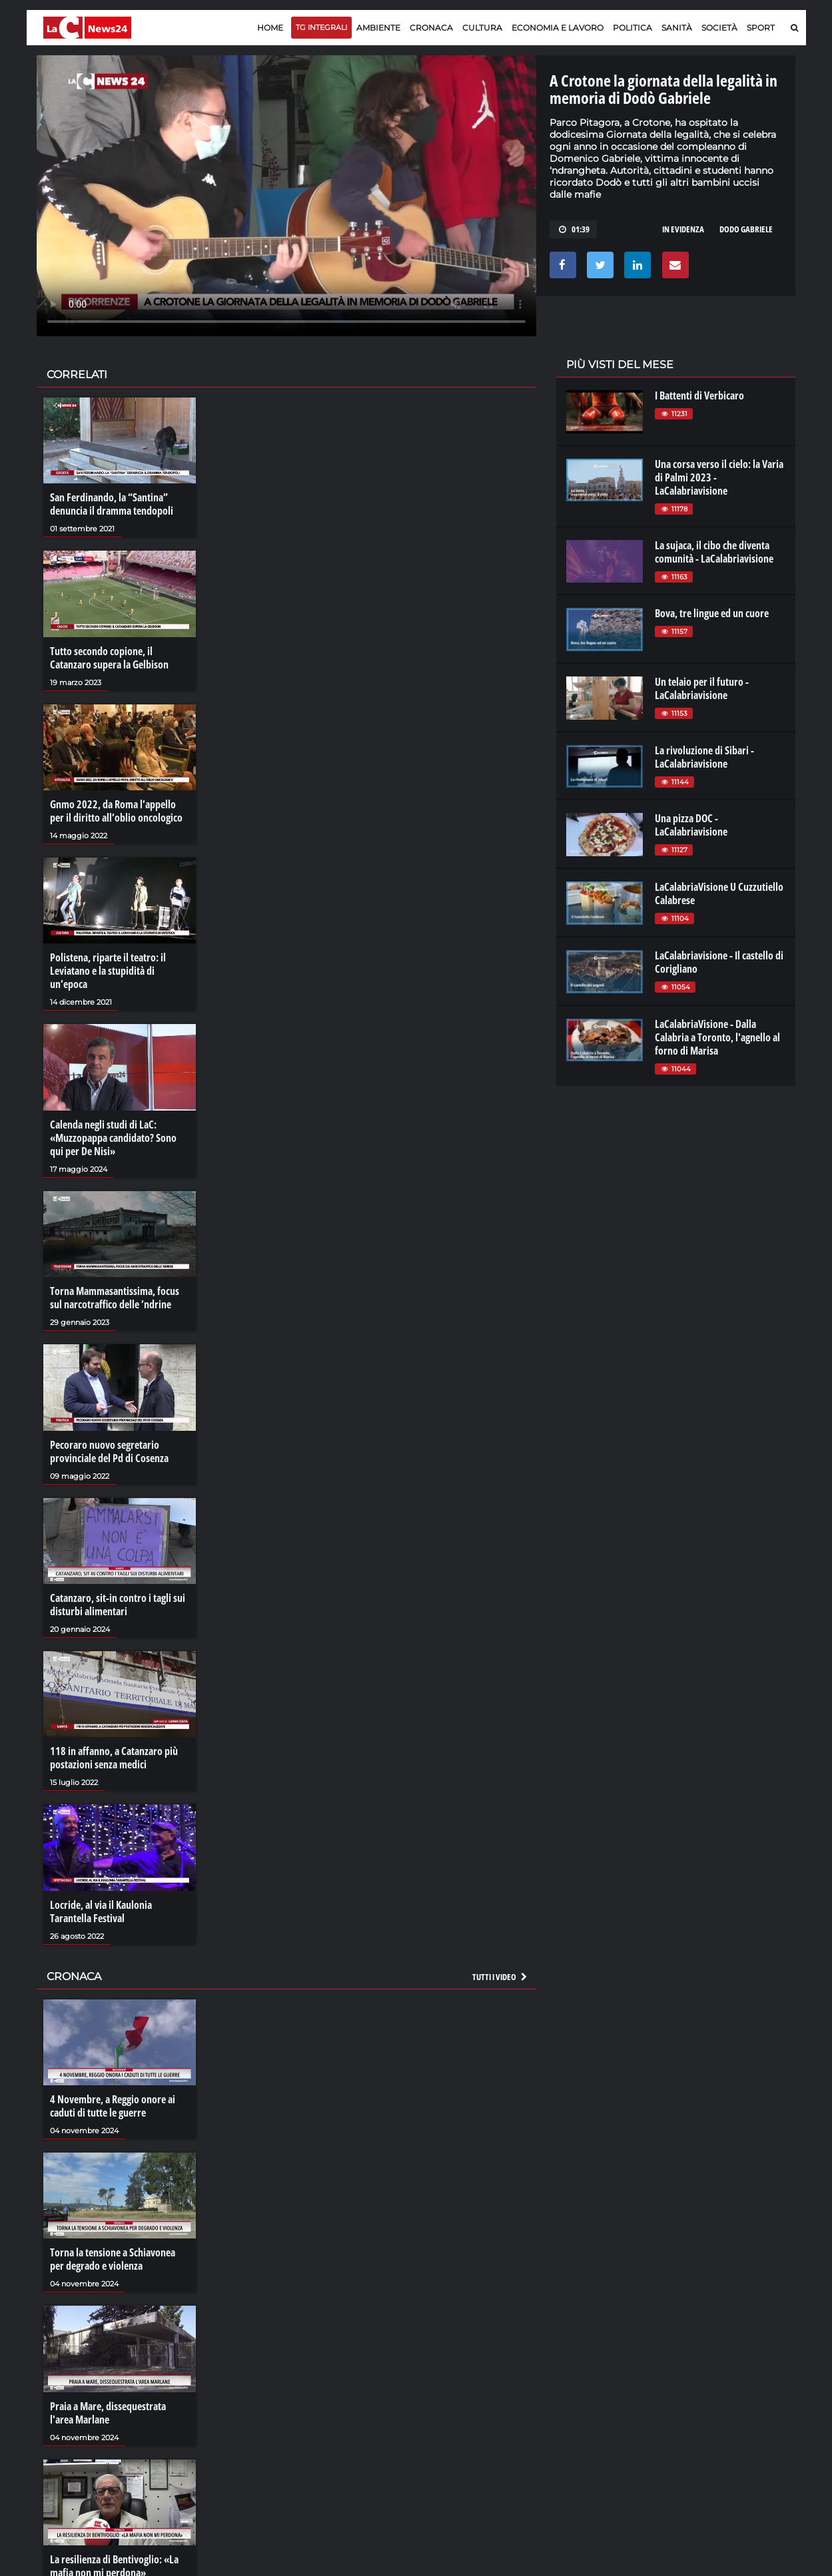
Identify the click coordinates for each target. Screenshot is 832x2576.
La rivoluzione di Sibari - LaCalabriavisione (704, 757)
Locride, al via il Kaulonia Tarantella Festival (101, 1912)
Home (270, 28)
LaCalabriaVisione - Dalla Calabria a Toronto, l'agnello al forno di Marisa (717, 1037)
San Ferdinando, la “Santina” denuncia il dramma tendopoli (111, 504)
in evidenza (683, 229)
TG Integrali (321, 27)
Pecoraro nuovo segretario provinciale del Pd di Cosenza (109, 1451)
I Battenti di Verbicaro (699, 395)
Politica (632, 28)
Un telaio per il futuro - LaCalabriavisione (702, 688)
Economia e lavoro (558, 28)
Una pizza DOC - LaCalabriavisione (691, 825)
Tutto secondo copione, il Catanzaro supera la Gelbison (109, 658)
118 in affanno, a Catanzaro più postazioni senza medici (114, 1758)
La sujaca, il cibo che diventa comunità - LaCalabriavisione (714, 552)
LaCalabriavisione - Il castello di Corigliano (719, 962)
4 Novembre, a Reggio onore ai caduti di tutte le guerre (112, 2106)
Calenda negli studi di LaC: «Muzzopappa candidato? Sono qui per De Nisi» (113, 1138)
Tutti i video (500, 1977)
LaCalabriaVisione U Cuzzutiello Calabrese (719, 893)
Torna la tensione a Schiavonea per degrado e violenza (112, 2259)
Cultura (482, 28)
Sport (761, 28)
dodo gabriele (746, 229)
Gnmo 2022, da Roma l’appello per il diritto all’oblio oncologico (116, 811)
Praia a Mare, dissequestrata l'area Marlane (108, 2413)
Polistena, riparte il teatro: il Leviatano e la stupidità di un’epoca (108, 970)
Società (719, 28)
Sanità (676, 28)
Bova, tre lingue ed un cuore (712, 613)
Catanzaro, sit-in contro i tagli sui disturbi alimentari (117, 1605)
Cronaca (431, 28)
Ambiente (378, 28)
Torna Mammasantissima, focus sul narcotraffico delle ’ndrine (114, 1298)
